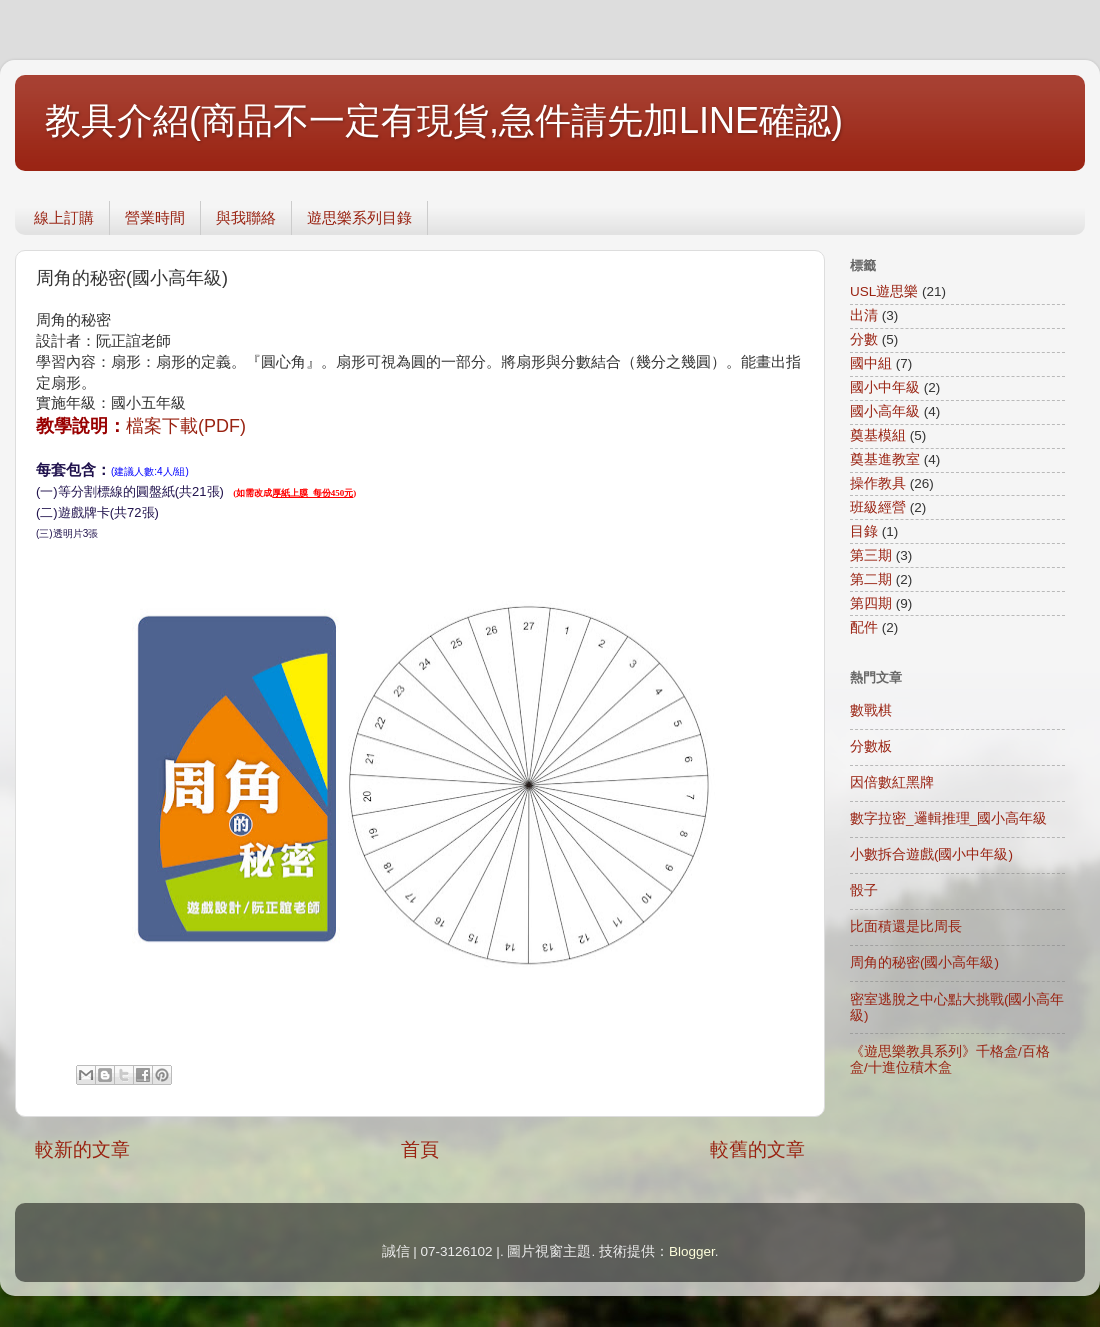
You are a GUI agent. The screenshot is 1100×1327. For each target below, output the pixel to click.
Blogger (692, 1251)
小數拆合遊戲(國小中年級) (931, 854)
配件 (864, 627)
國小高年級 (885, 411)
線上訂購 (64, 217)
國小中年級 (885, 387)
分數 (864, 339)
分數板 (871, 746)
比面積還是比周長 (906, 926)
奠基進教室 (885, 459)
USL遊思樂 (884, 291)
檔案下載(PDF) (186, 426)
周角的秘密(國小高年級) (924, 962)
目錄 (864, 531)
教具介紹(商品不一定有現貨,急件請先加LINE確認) (444, 120)
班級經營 (878, 507)
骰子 (864, 890)
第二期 (871, 579)
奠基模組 (878, 435)
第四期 (871, 603)
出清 (864, 315)
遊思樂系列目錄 (359, 217)
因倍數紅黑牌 (892, 782)
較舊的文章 (757, 1149)
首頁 (420, 1149)
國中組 (871, 363)
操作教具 (878, 483)
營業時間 (155, 217)
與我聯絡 (246, 217)
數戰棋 (871, 710)
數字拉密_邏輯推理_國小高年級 (948, 818)
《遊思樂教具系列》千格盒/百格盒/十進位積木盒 (950, 1059)
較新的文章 (82, 1149)
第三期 (871, 555)
